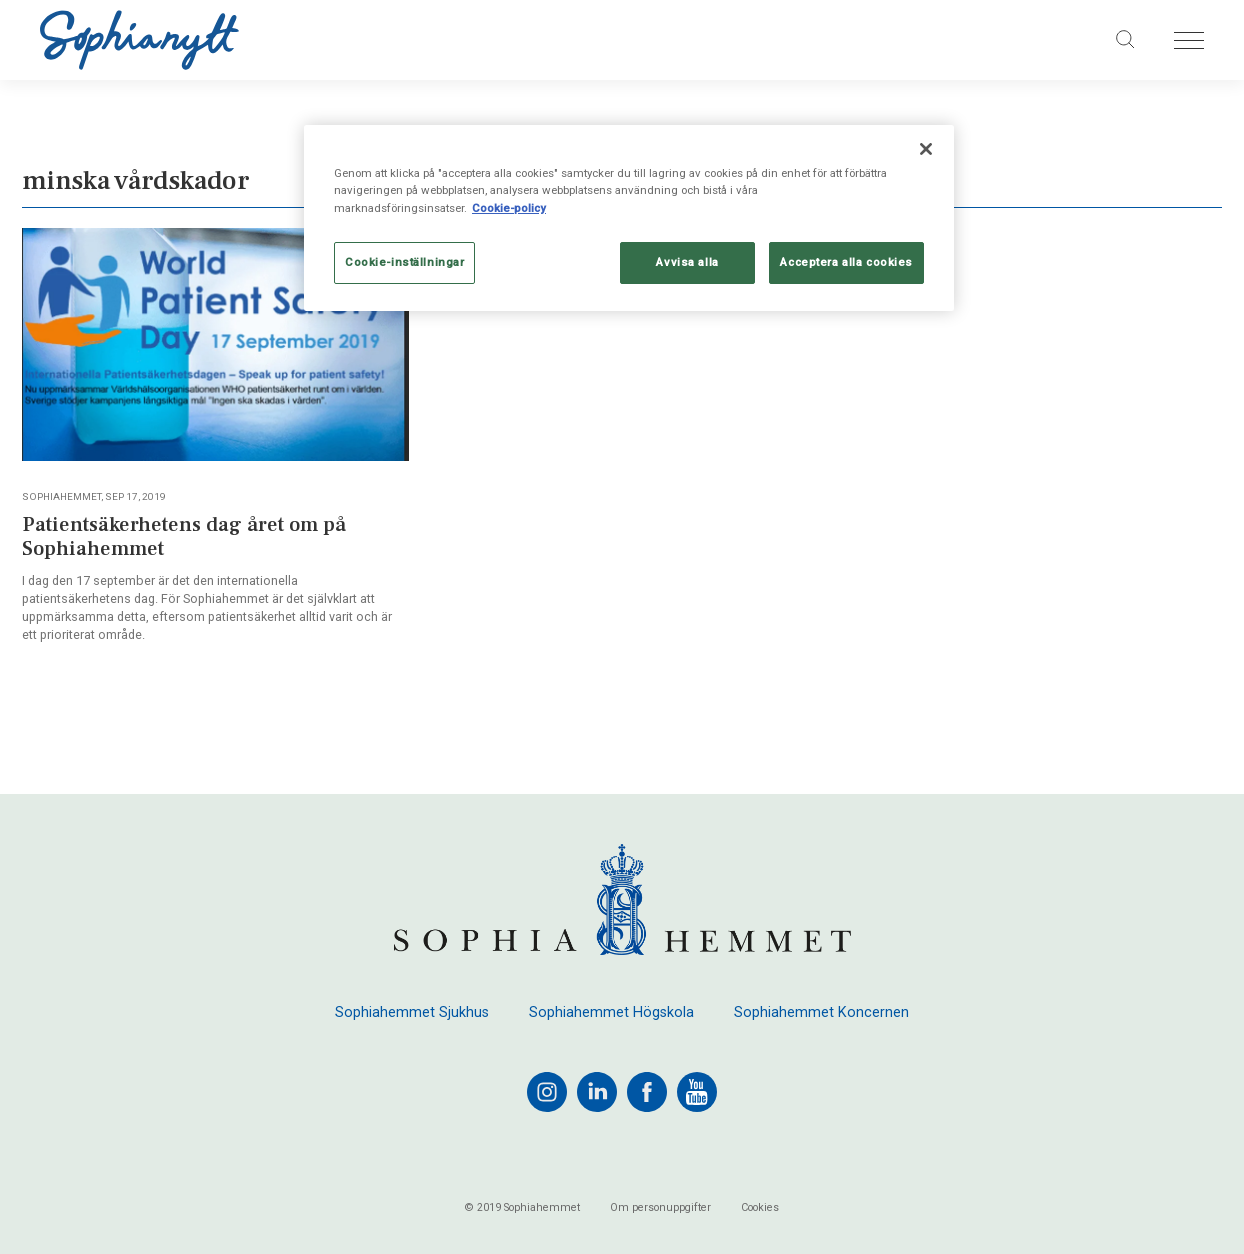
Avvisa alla (687, 262)
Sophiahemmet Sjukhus (412, 1013)
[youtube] (697, 1092)
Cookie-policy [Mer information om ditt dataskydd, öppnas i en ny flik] (509, 208)
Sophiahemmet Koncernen (821, 1013)
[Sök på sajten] (1126, 40)
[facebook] (647, 1092)
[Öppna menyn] (1189, 40)
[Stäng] (926, 149)
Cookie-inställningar (404, 262)
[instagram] (547, 1092)
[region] (629, 217)
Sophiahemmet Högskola (611, 1013)
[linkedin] (597, 1092)
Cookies (760, 1208)
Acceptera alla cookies (846, 262)
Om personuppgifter (660, 1208)
